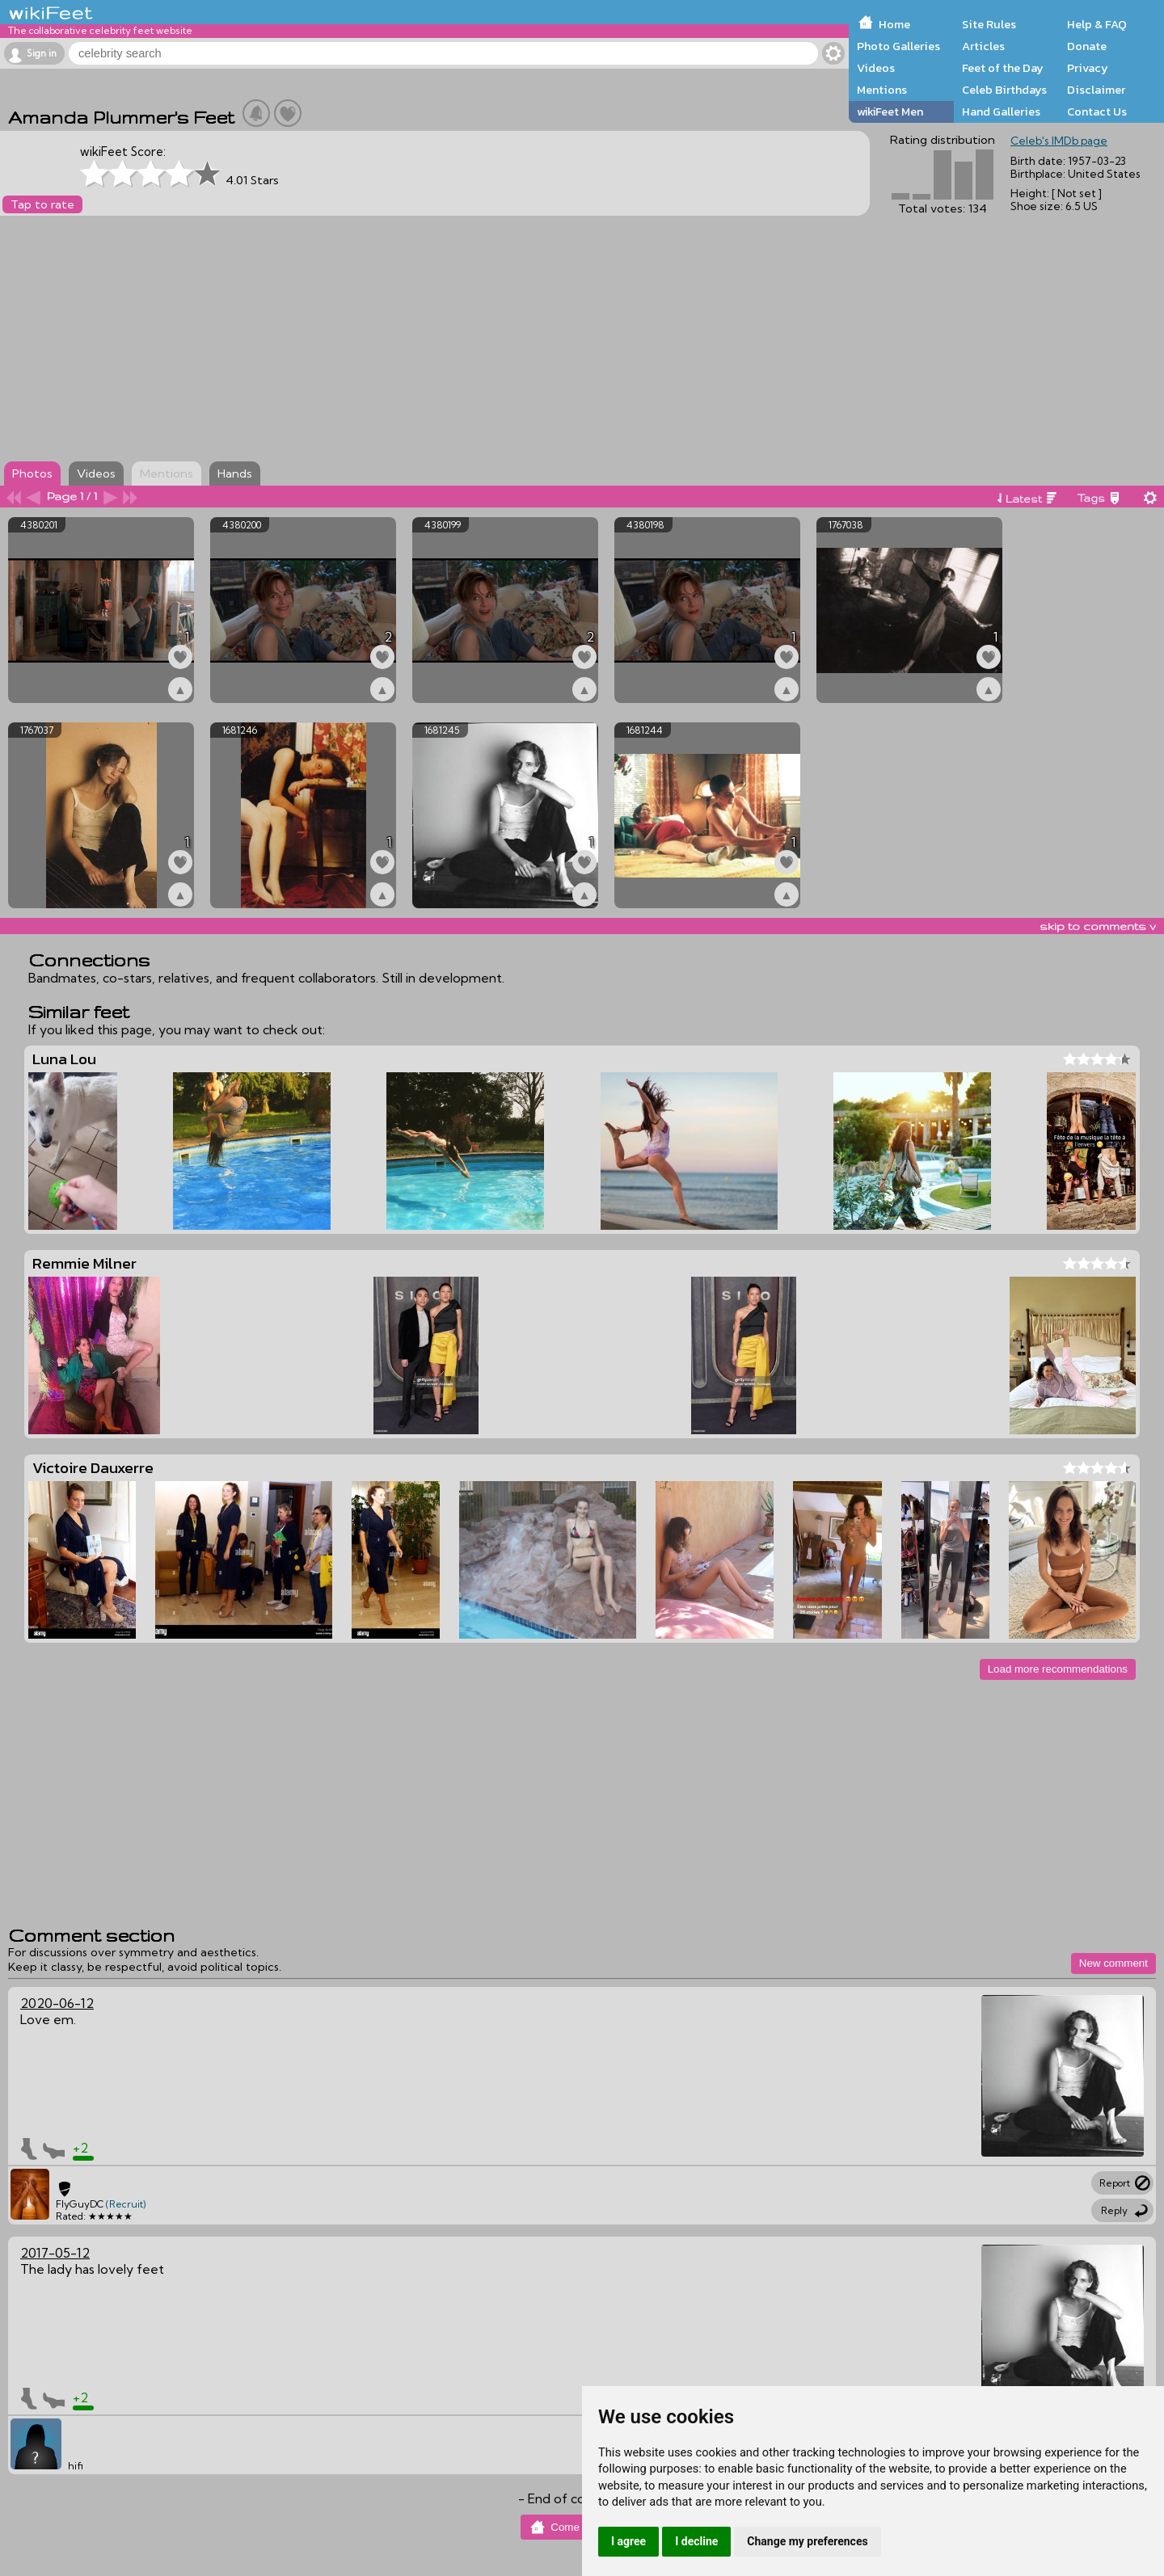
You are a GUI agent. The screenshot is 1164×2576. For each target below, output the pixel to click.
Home (894, 24)
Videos (876, 68)
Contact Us (1097, 111)
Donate (1087, 46)
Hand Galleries (1001, 111)
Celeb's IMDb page (1058, 140)
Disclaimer (1096, 90)
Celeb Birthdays (1004, 90)
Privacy (1087, 68)
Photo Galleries (898, 46)
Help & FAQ (1097, 24)
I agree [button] (628, 2541)
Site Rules (989, 24)
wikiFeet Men (890, 111)
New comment (1113, 1963)
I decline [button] (696, 2541)
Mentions (882, 90)
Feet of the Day (1003, 68)
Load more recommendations (1058, 1669)
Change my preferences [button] (807, 2541)
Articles (983, 46)
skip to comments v (1098, 926)
